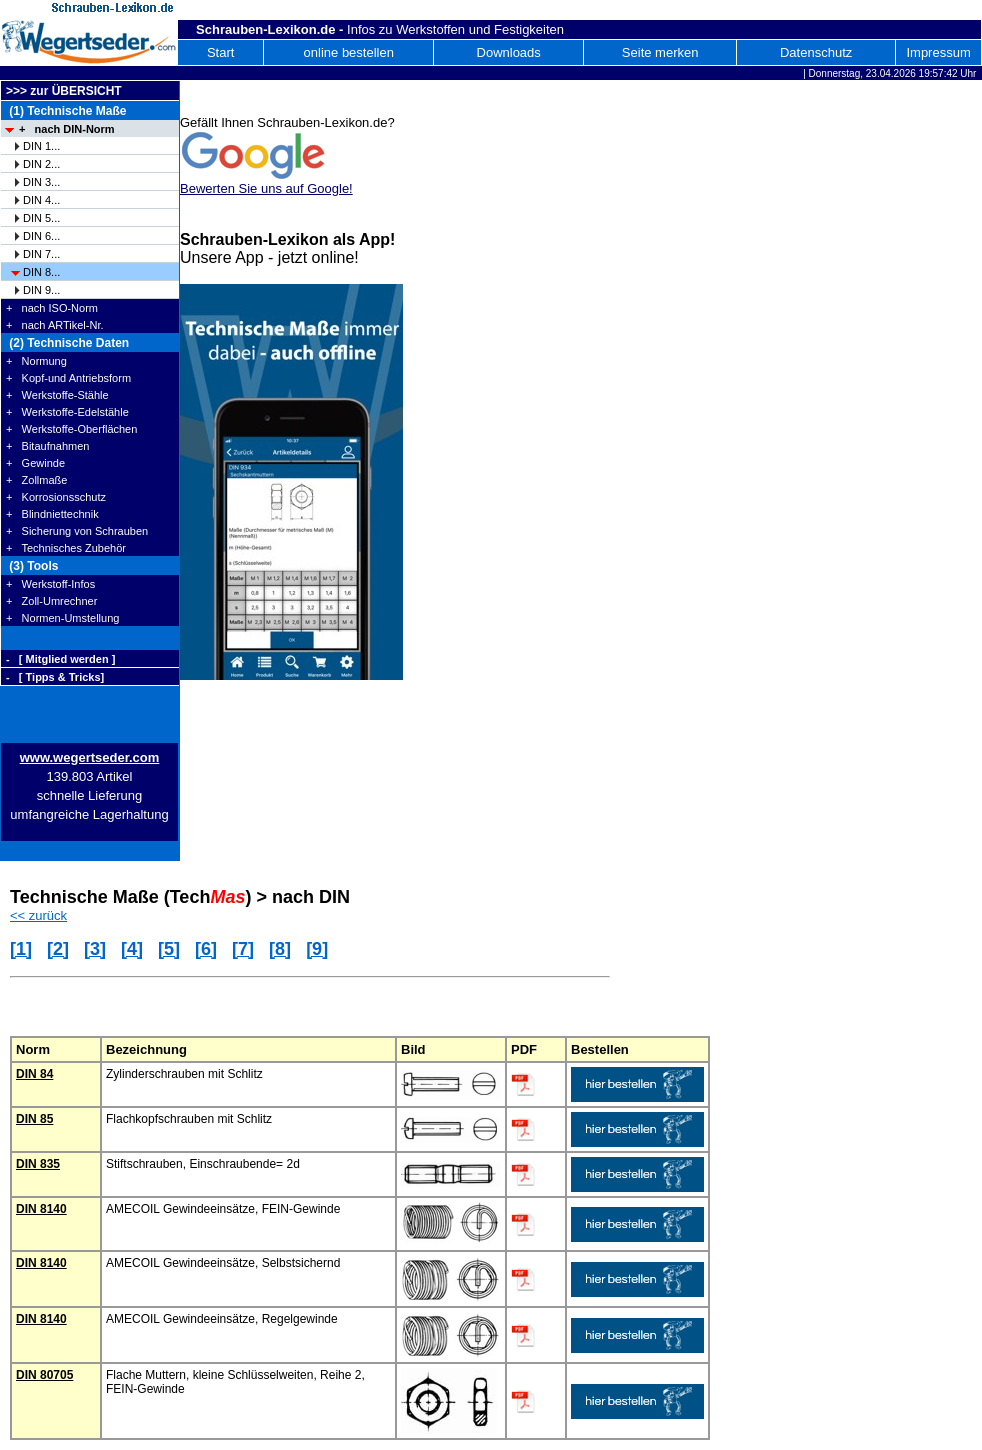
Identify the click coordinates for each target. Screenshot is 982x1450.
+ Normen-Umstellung (62, 618)
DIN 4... (41, 200)
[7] (243, 949)
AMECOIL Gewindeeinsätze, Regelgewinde (222, 1319)
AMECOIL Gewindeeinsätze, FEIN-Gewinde (223, 1209)
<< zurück (38, 915)
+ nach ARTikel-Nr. (55, 325)
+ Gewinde (35, 463)
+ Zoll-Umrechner (51, 601)
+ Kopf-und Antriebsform (68, 378)
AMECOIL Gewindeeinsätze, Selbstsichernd (223, 1263)
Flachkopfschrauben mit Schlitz (189, 1119)
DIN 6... (41, 236)
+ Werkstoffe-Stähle (57, 395)
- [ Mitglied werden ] (60, 659)
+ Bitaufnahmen (47, 446)
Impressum (938, 52)
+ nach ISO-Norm (52, 308)
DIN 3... (41, 182)
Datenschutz (816, 52)
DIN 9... (41, 290)
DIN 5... (41, 218)
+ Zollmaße (36, 480)
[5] (169, 949)
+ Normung (36, 361)
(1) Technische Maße (66, 111)
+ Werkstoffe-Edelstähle (67, 412)
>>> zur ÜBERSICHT (64, 91)
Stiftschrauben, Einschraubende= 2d (203, 1164)
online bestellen (349, 52)
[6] (206, 949)
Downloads (509, 52)
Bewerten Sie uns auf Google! (266, 188)
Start (220, 52)
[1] (21, 949)
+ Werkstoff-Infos (50, 584)
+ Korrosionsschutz (56, 497)
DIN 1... (41, 146)
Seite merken (660, 52)
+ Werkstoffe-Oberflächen (71, 429)
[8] (280, 949)
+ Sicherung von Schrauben (77, 531)
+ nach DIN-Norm (67, 129)
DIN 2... (41, 164)
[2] (58, 949)
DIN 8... (41, 272)
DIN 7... (41, 254)
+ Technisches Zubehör (66, 548)
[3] (95, 949)
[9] (317, 949)
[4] (132, 949)
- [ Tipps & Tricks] (55, 677)
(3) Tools (32, 566)
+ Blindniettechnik (52, 514)
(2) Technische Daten (67, 343)
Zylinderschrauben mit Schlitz (184, 1074)
